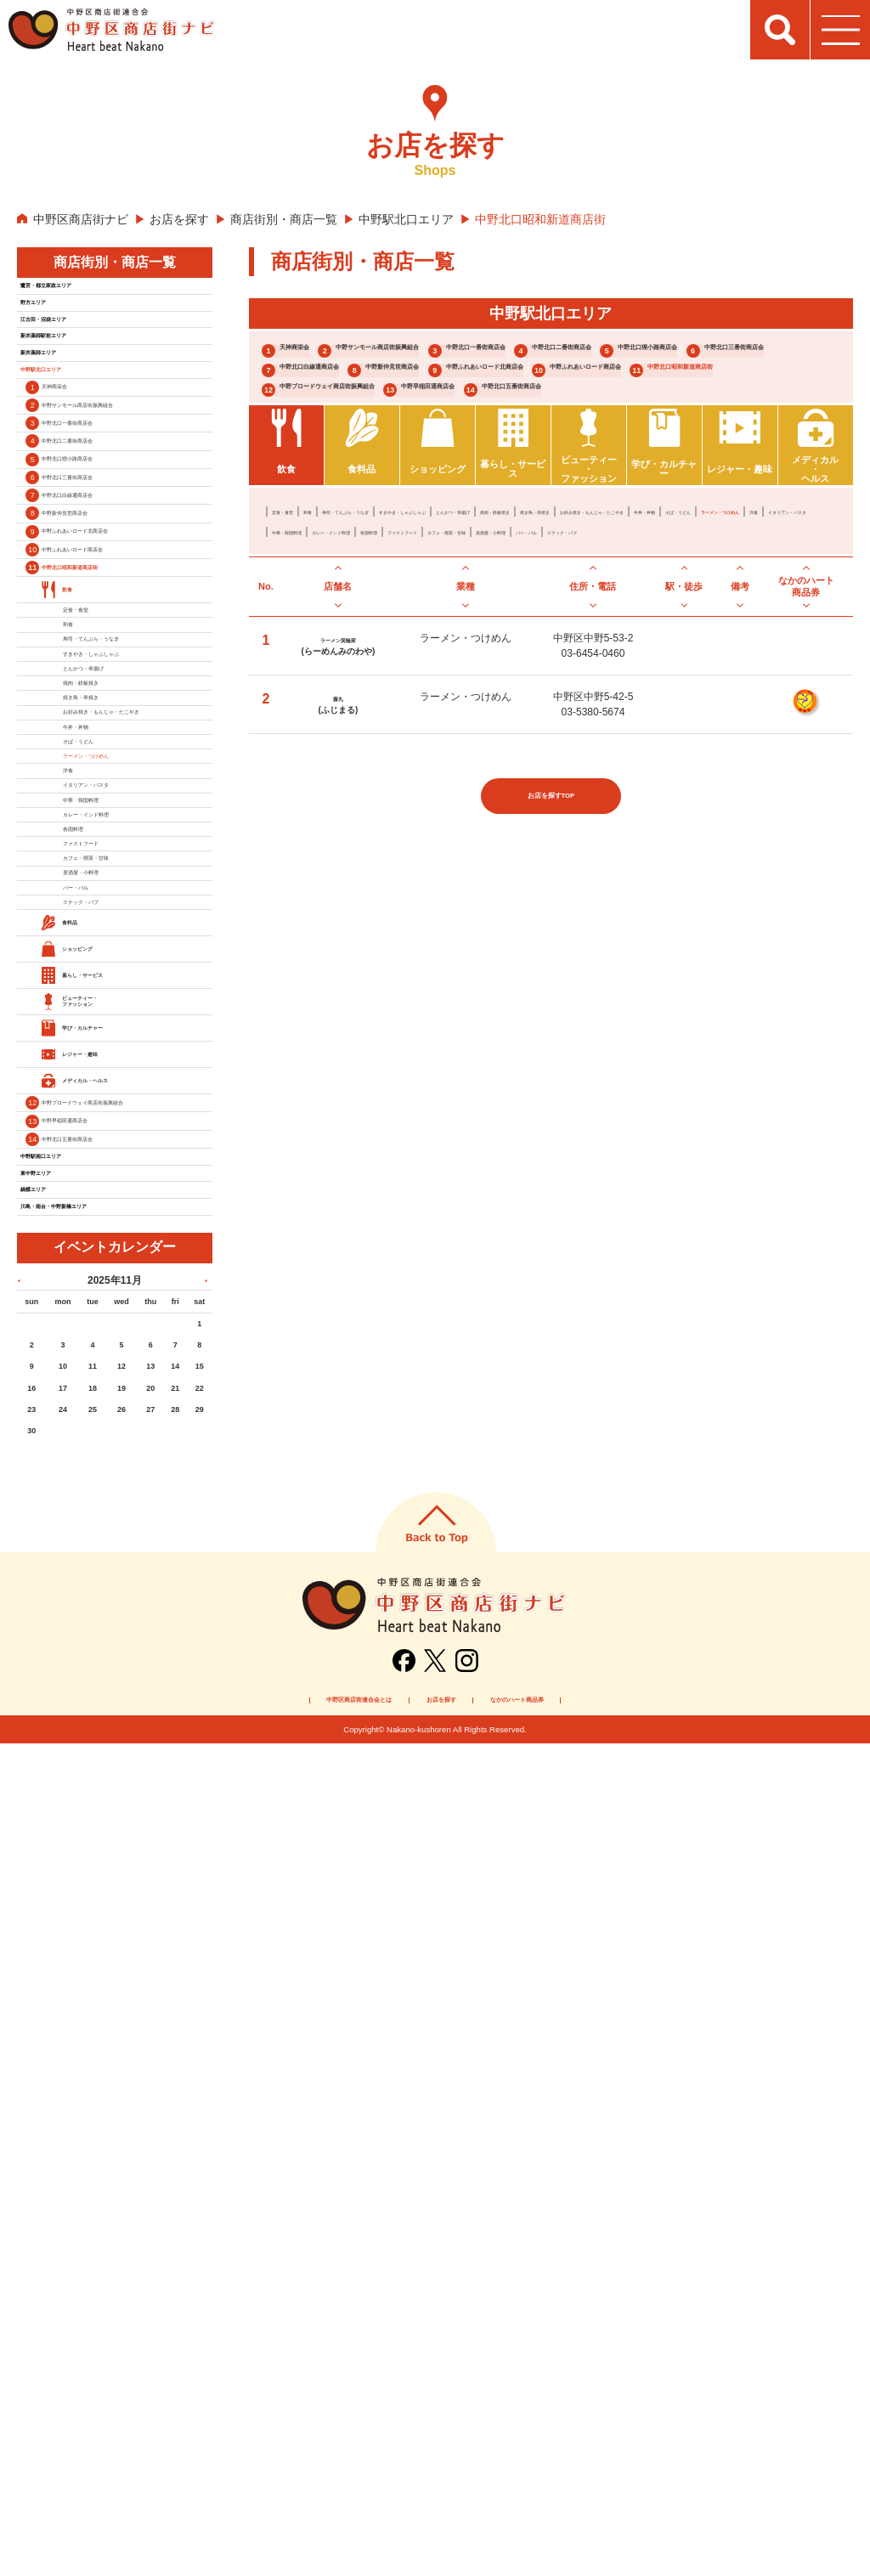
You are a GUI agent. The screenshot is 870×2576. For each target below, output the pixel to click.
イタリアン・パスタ (318, 681)
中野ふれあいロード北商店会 (702, 412)
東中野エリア (61, 1958)
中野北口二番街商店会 (347, 383)
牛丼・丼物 (542, 661)
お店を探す (179, 219)
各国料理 (577, 681)
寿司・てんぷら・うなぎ (420, 641)
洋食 (761, 661)
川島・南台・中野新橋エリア (102, 2023)
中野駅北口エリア (406, 219)
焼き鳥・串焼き (307, 661)
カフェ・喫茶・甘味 (736, 681)
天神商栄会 (313, 352)
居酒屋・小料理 (307, 702)
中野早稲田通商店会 (596, 473)
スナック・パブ (450, 702)
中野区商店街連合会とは (261, 2528)
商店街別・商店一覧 (283, 219)
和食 (343, 641)
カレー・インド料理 (501, 681)
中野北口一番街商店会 (682, 352)
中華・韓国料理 (409, 681)
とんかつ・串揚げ (649, 641)
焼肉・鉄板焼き (735, 641)
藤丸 (338, 873)
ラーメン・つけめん (695, 661)
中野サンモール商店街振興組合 (481, 352)
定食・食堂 (297, 641)
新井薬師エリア (67, 422)
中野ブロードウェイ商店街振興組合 (388, 473)
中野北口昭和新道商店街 (555, 443)
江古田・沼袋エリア (79, 357)
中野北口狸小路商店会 (522, 383)
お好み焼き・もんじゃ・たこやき (429, 661)
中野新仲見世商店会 (515, 412)
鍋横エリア (55, 1990)
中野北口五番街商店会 (347, 502)
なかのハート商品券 (623, 2528)
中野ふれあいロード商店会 (361, 443)
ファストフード (644, 681)
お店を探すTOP (551, 983)
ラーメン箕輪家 (338, 815)
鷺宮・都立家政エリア (84, 293)
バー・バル (378, 702)
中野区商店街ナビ (80, 219)
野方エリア (55, 325)
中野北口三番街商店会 (696, 383)
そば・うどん (608, 661)
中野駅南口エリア (73, 1926)
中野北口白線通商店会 (347, 412)
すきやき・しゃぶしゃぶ (542, 641)
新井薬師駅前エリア (79, 390)
